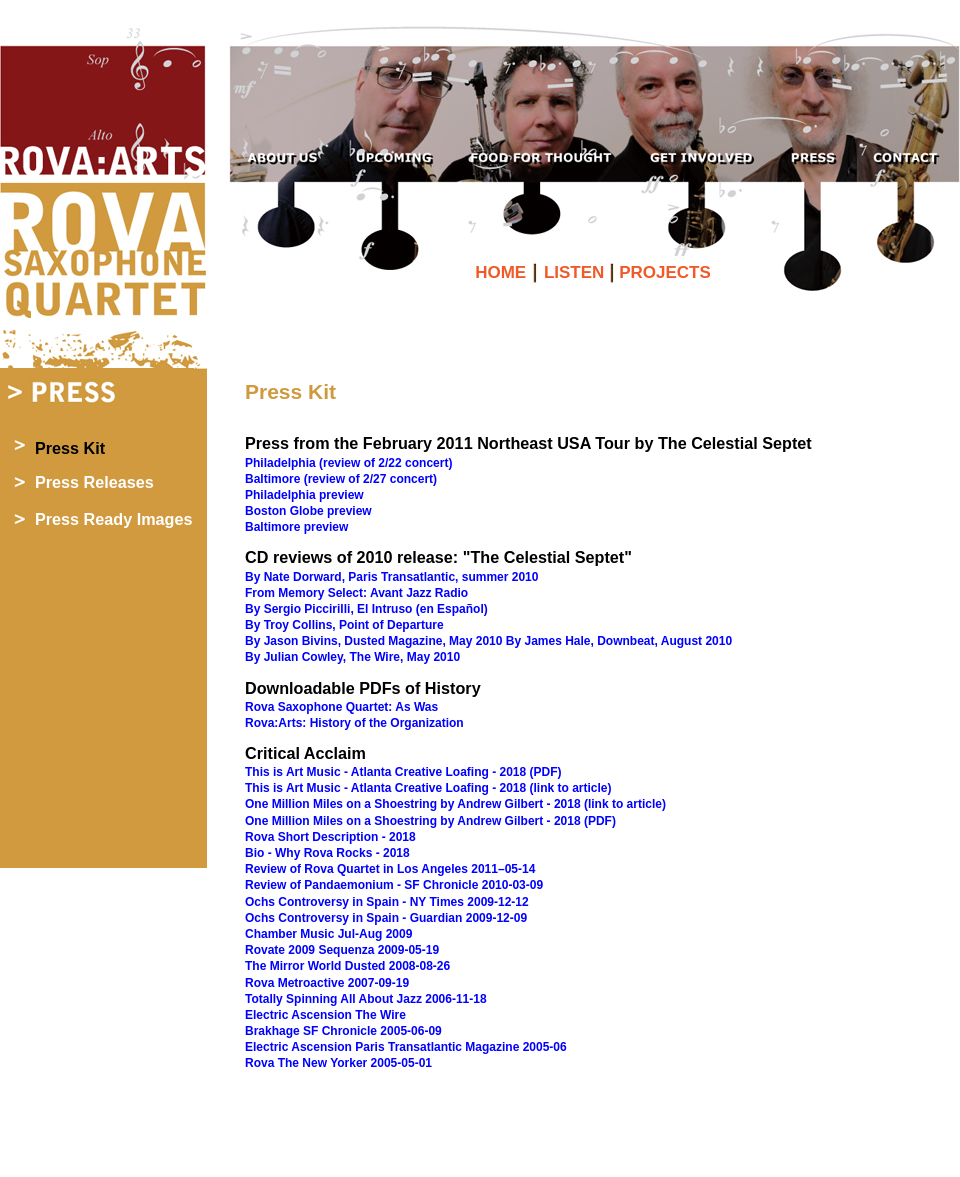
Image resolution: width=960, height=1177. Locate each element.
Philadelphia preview (304, 495)
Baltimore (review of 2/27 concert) (341, 479)
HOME (503, 272)
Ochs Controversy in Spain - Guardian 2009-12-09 (386, 918)
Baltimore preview (296, 527)
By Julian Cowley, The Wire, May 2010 (352, 657)
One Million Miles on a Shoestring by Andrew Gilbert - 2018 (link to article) (455, 804)
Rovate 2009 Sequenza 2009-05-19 (342, 950)
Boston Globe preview (308, 511)
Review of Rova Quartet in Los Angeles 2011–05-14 (390, 869)
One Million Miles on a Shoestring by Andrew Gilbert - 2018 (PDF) (430, 821)
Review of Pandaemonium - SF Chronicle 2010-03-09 (394, 885)
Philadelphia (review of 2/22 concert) (348, 463)
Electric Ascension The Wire (325, 1015)
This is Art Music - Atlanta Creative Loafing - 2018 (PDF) (403, 772)
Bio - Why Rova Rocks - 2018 (327, 853)
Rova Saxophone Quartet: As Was (341, 707)
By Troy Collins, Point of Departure (344, 625)
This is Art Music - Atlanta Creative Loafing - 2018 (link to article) (428, 788)
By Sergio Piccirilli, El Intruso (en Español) (366, 609)
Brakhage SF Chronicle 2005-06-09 (343, 1031)
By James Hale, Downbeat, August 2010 (619, 641)
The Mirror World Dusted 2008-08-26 (347, 966)
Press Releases (94, 482)
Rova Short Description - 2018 (330, 837)
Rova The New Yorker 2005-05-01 (338, 1063)
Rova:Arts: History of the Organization (354, 723)
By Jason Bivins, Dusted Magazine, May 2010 (373, 641)
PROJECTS (665, 272)
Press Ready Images (113, 519)
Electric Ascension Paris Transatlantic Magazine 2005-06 (406, 1047)
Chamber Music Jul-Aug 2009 (328, 934)
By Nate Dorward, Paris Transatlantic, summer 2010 (391, 577)
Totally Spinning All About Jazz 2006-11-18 (366, 999)
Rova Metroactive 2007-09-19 (327, 983)
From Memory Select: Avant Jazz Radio (356, 593)
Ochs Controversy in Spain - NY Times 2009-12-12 (387, 902)
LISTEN (576, 272)
